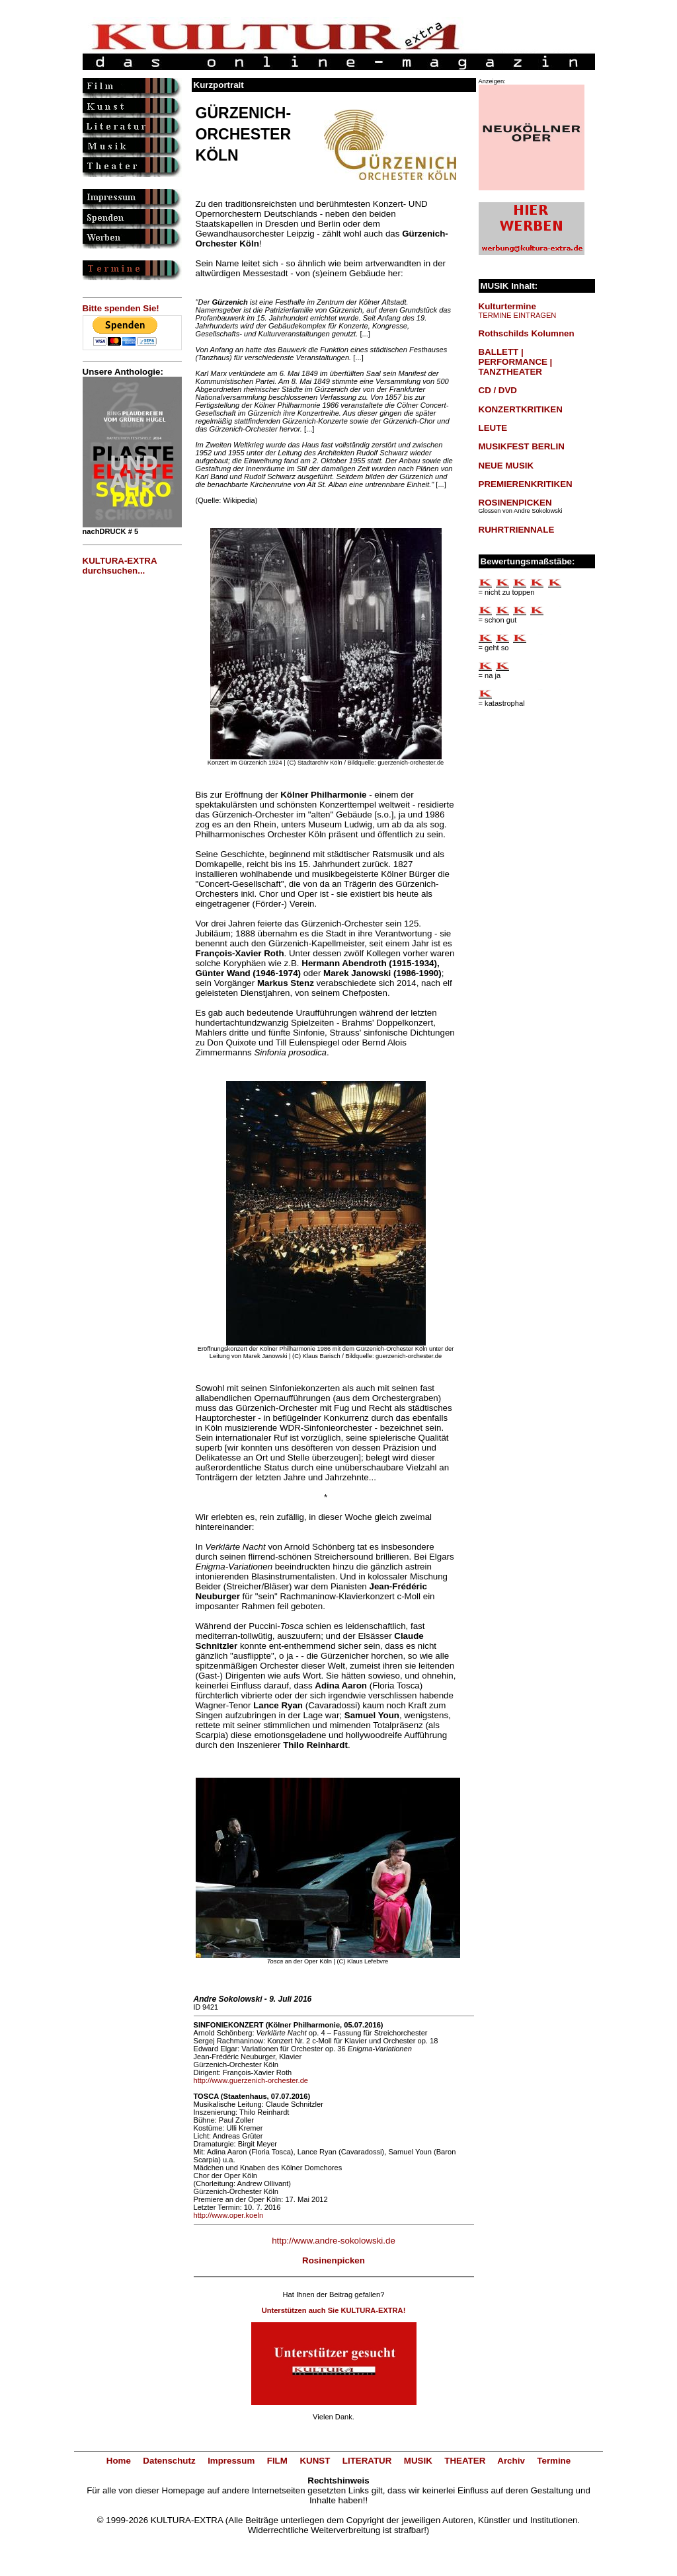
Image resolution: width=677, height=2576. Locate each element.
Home (118, 2461)
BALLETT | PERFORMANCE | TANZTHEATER (516, 362)
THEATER (464, 2461)
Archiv (510, 2461)
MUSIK (418, 2461)
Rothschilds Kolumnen (527, 333)
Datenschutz (169, 2461)
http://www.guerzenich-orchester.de (251, 2080)
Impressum (231, 2461)
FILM (277, 2461)
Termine (554, 2461)
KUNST (314, 2461)
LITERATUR (367, 2461)
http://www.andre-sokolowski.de (333, 2241)
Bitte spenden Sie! (121, 308)
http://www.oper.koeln (229, 2215)
